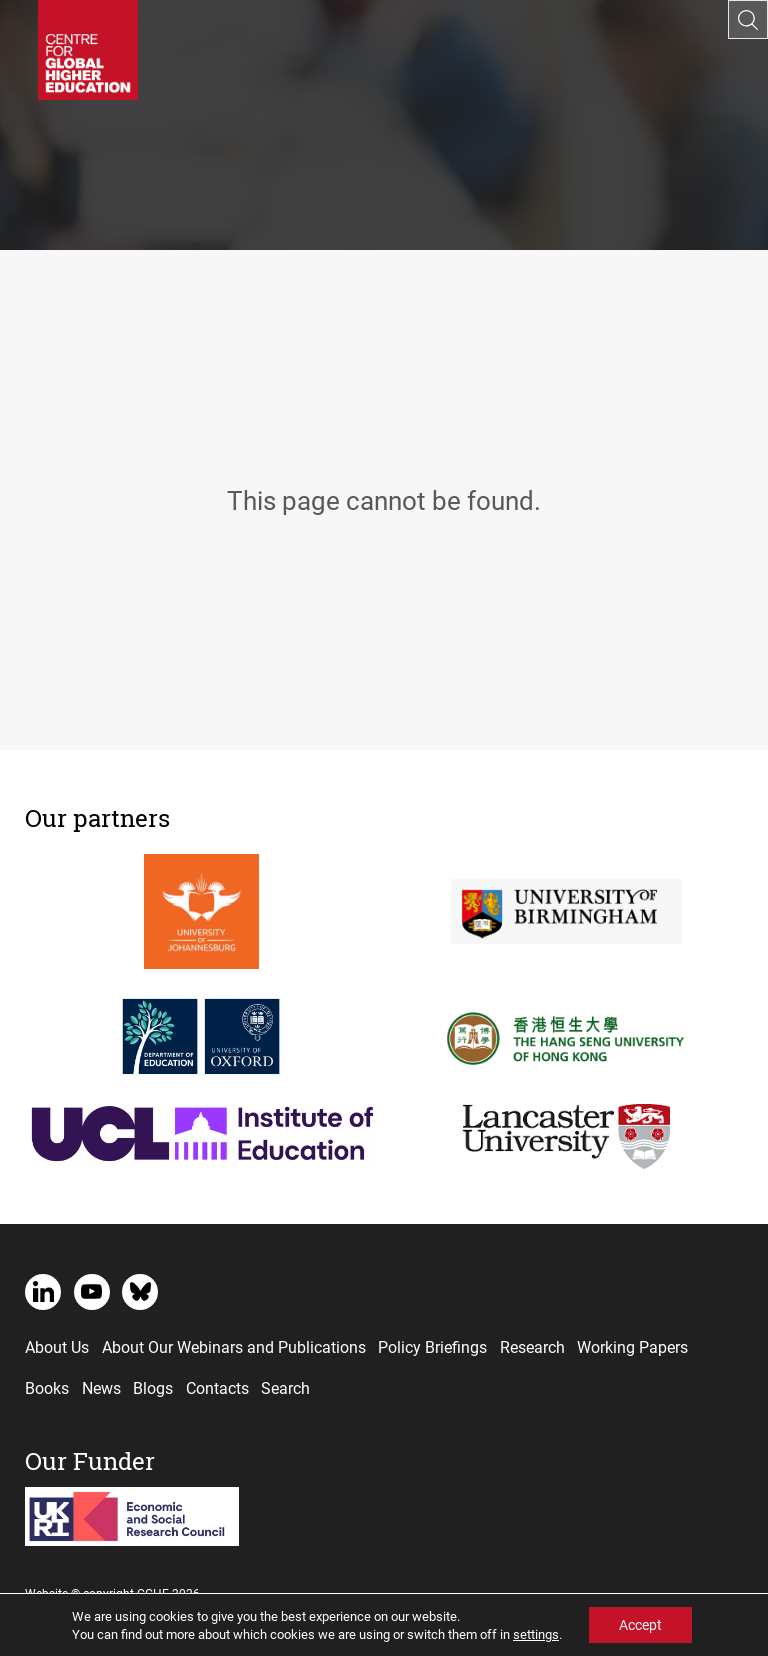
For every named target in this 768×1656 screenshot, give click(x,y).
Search (285, 1387)
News (101, 1387)
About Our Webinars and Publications (234, 1346)
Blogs (153, 1387)
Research (532, 1346)
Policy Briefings (432, 1346)
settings (536, 1634)
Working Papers (632, 1346)
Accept (640, 1624)
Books (47, 1387)
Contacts (217, 1387)
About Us (57, 1346)
